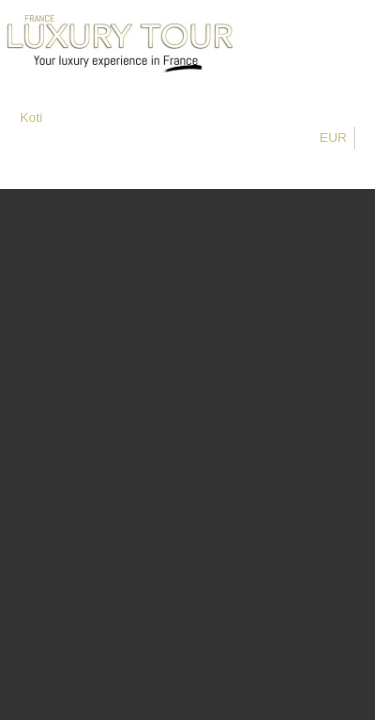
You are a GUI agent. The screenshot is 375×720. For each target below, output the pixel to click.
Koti (31, 117)
